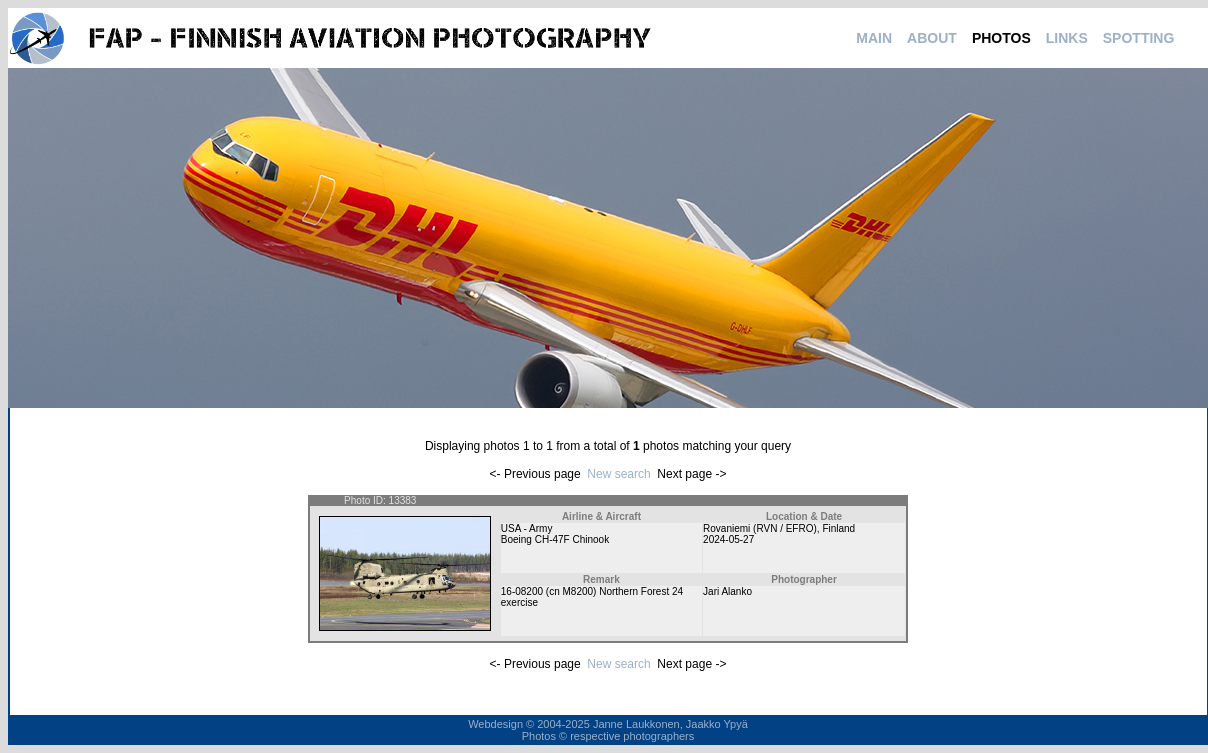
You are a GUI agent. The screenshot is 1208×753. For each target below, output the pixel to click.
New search (618, 474)
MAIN (874, 38)
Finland (838, 528)
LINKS (1067, 38)
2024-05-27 (728, 539)
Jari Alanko (727, 591)
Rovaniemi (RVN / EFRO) (760, 528)
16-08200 (522, 591)
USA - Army (527, 528)
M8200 (577, 591)
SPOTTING (1139, 38)
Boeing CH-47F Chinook (555, 539)
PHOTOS (1001, 38)
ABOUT (932, 38)
